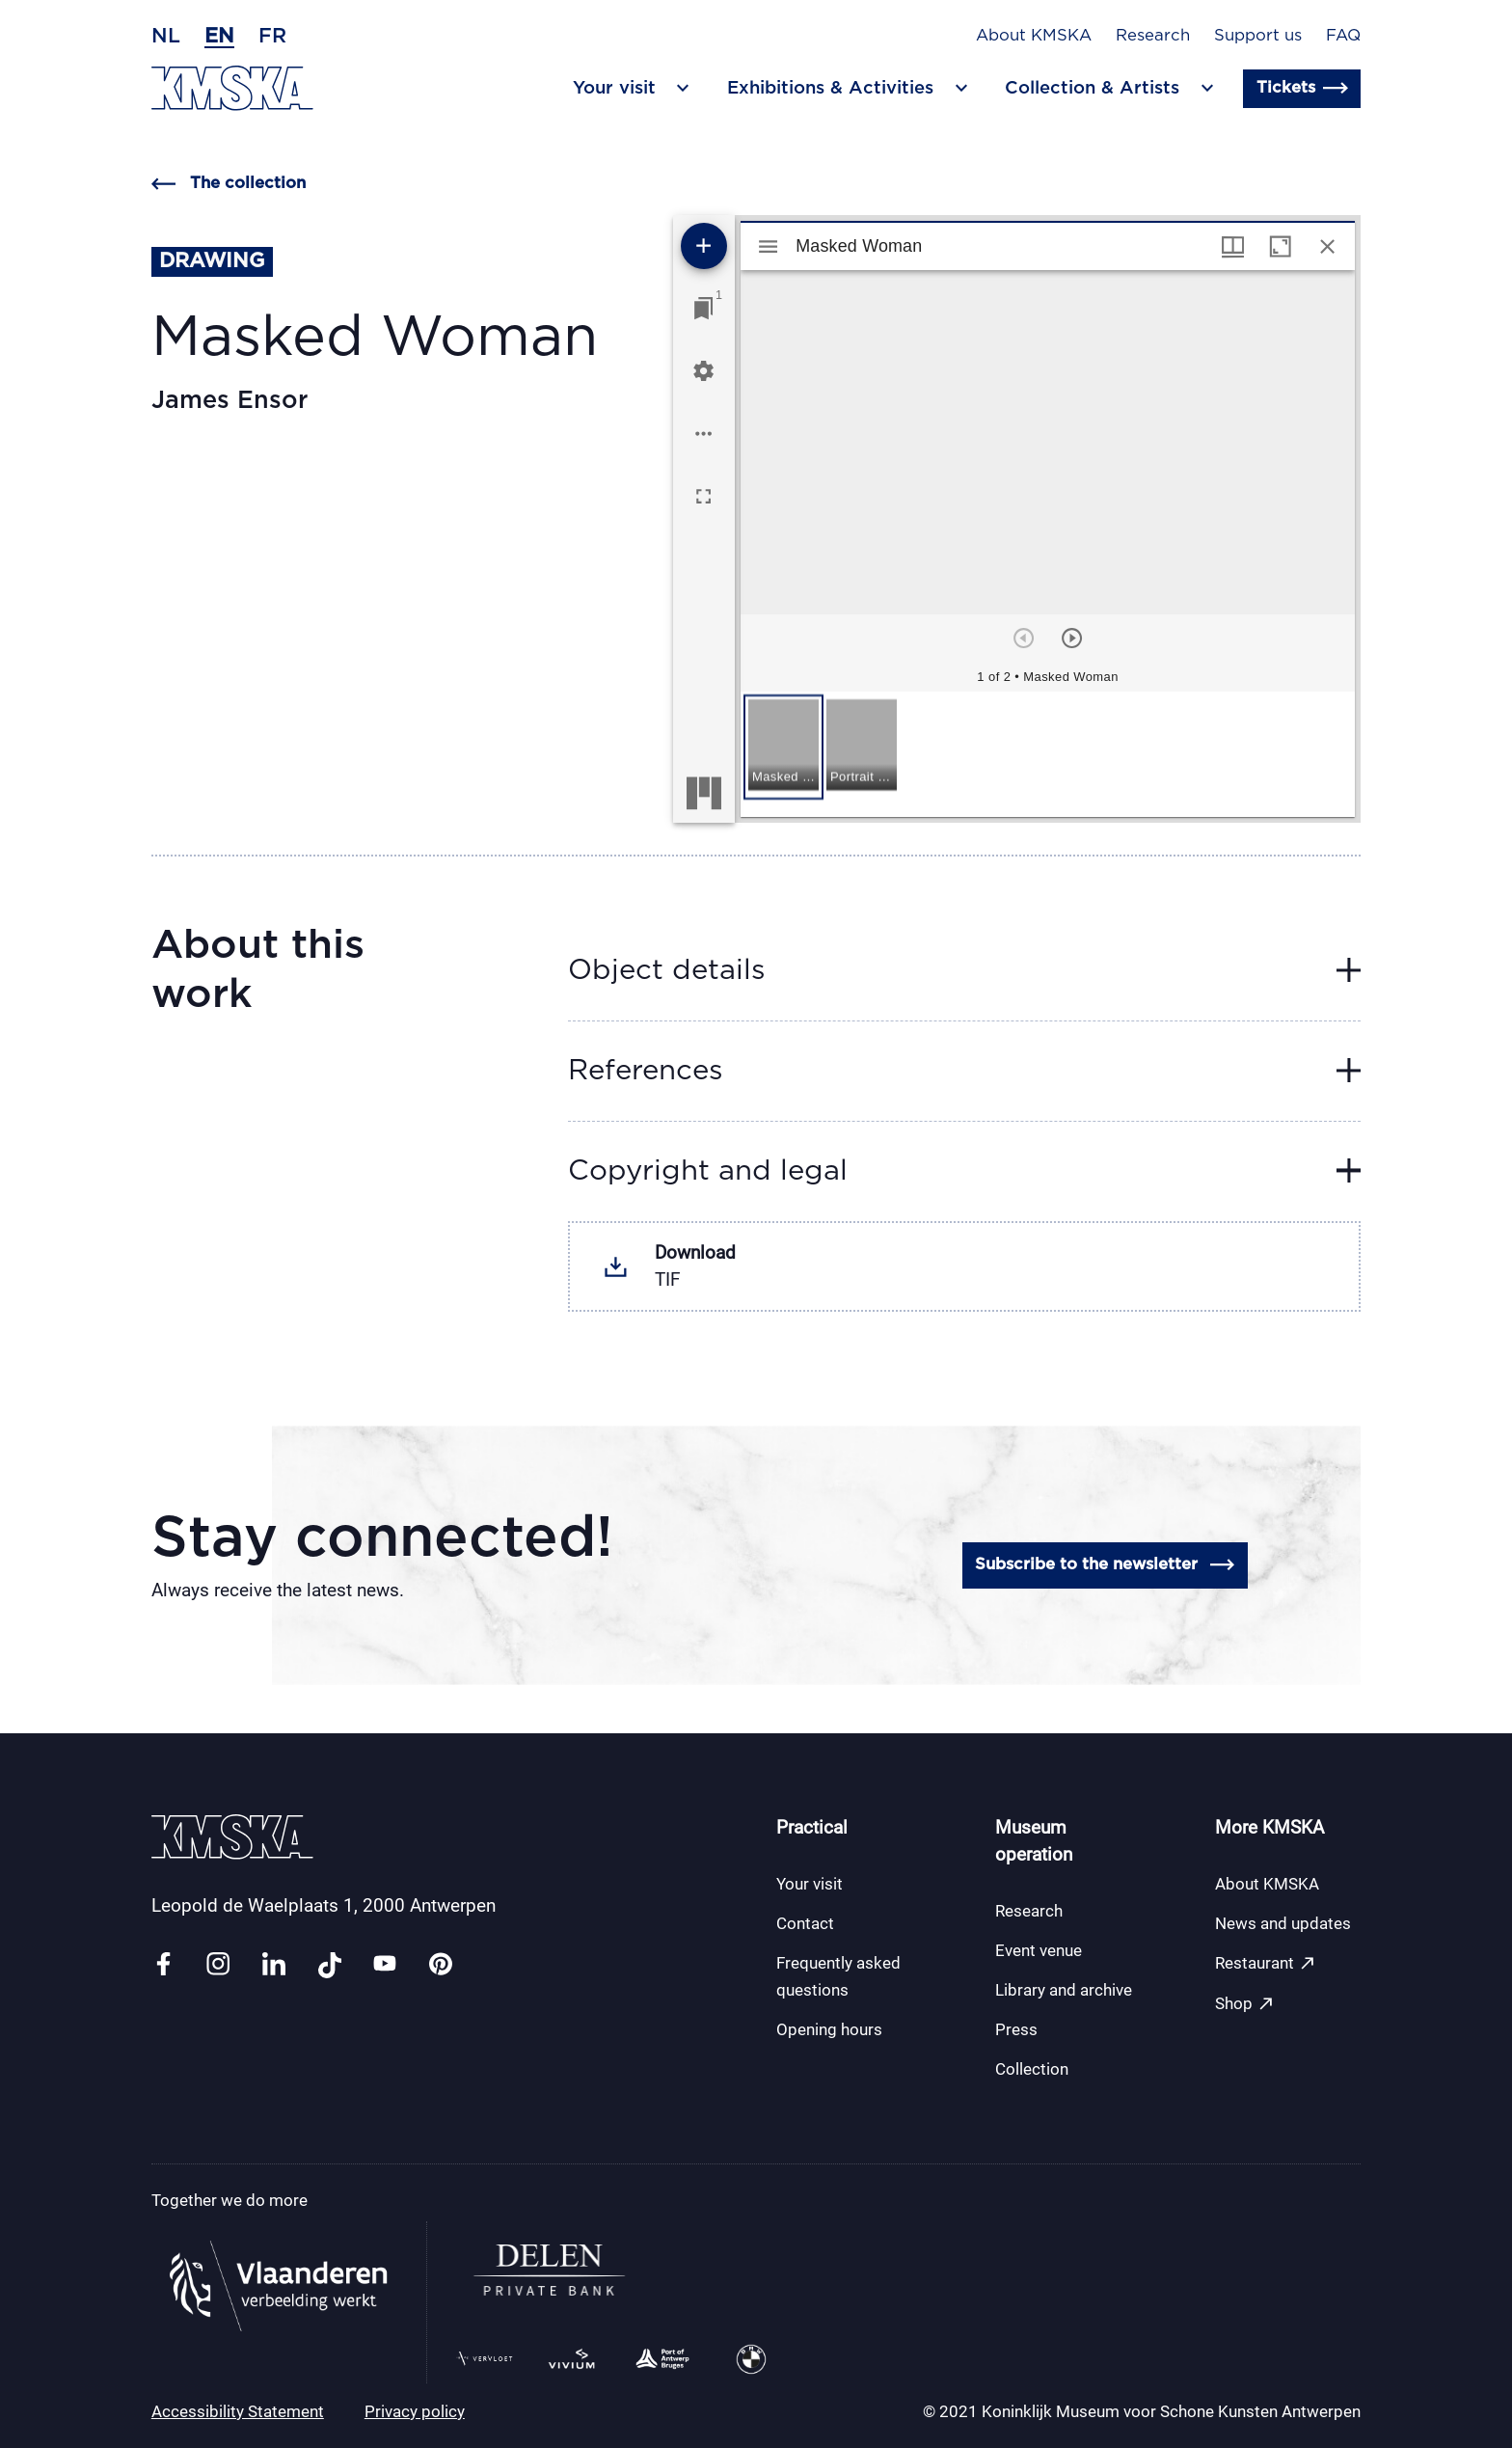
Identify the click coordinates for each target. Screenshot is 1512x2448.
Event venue (1038, 1950)
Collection (1031, 2069)
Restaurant (1265, 1963)
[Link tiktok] (329, 1965)
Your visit (809, 1883)
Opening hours (829, 2029)
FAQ (1343, 35)
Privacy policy (414, 2411)
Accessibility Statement (237, 2411)
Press (1016, 2029)
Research (1153, 35)
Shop (1245, 2004)
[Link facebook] (163, 1965)
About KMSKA (1034, 35)
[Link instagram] (218, 1965)
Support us (1258, 35)
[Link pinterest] (440, 1965)
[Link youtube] (384, 1965)
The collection (228, 184)
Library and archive (1063, 1989)
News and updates (1283, 1923)
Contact (805, 1923)
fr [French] (272, 36)
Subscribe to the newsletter (1104, 1565)
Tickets (1302, 88)
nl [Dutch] (165, 36)
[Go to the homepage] (232, 88)
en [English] (219, 36)
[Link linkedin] (273, 1965)
